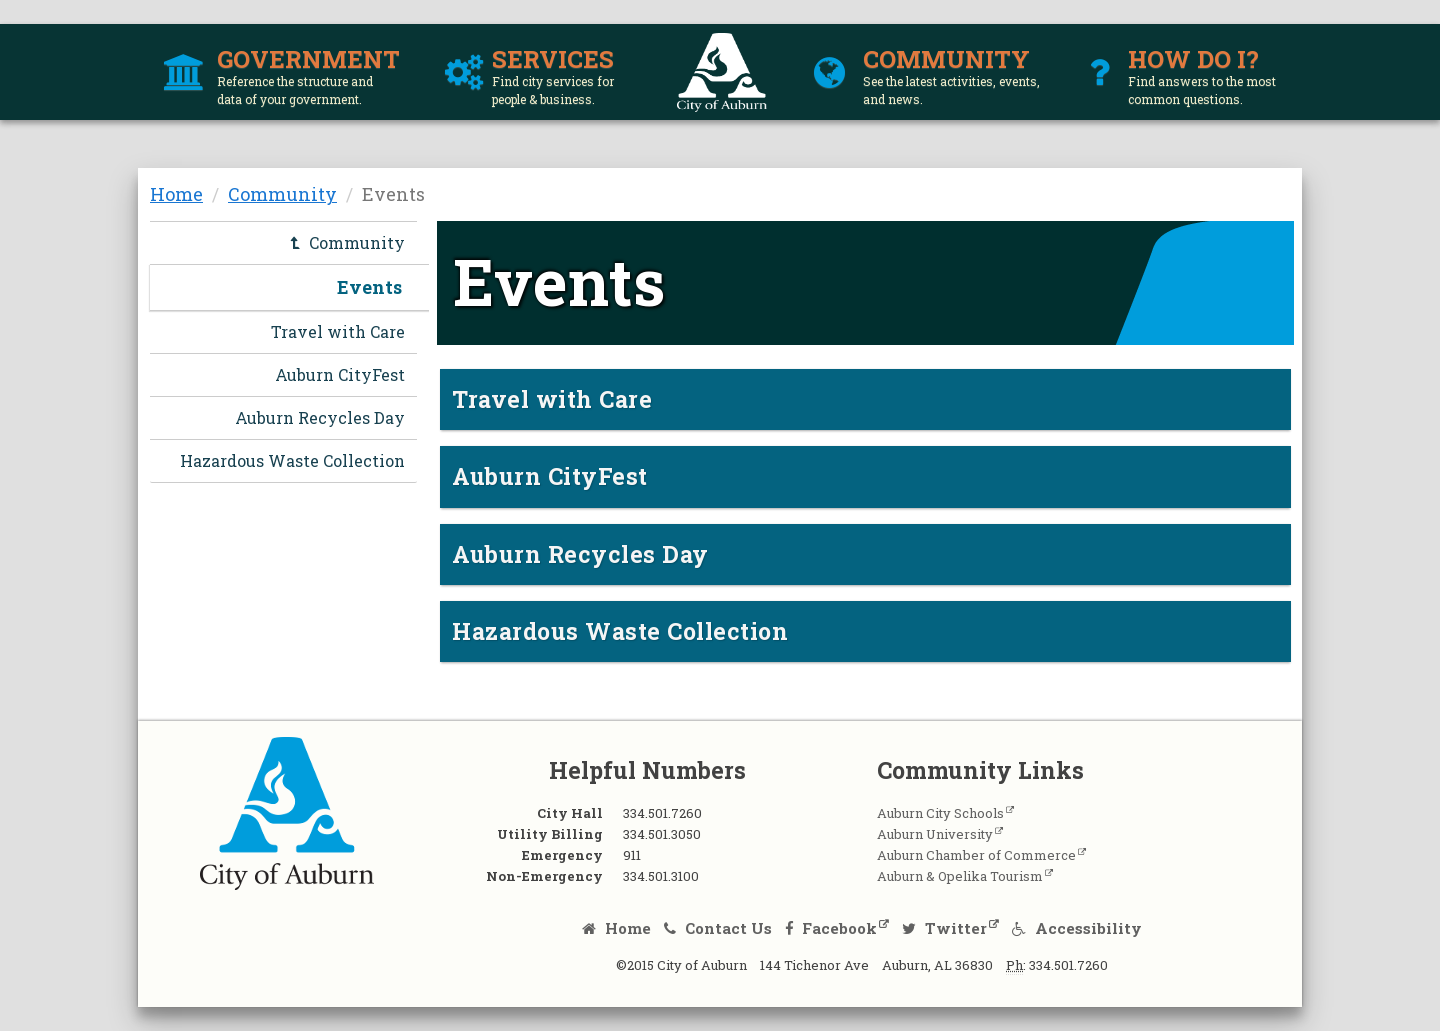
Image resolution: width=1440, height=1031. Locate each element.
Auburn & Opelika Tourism (960, 876)
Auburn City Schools (940, 813)
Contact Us (718, 928)
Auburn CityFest (340, 374)
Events (369, 287)
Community (282, 194)
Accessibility (1077, 928)
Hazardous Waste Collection (292, 460)
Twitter (944, 928)
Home (176, 194)
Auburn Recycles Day (320, 417)
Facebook (831, 928)
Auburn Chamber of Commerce (976, 855)
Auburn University (935, 834)
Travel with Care (338, 331)
